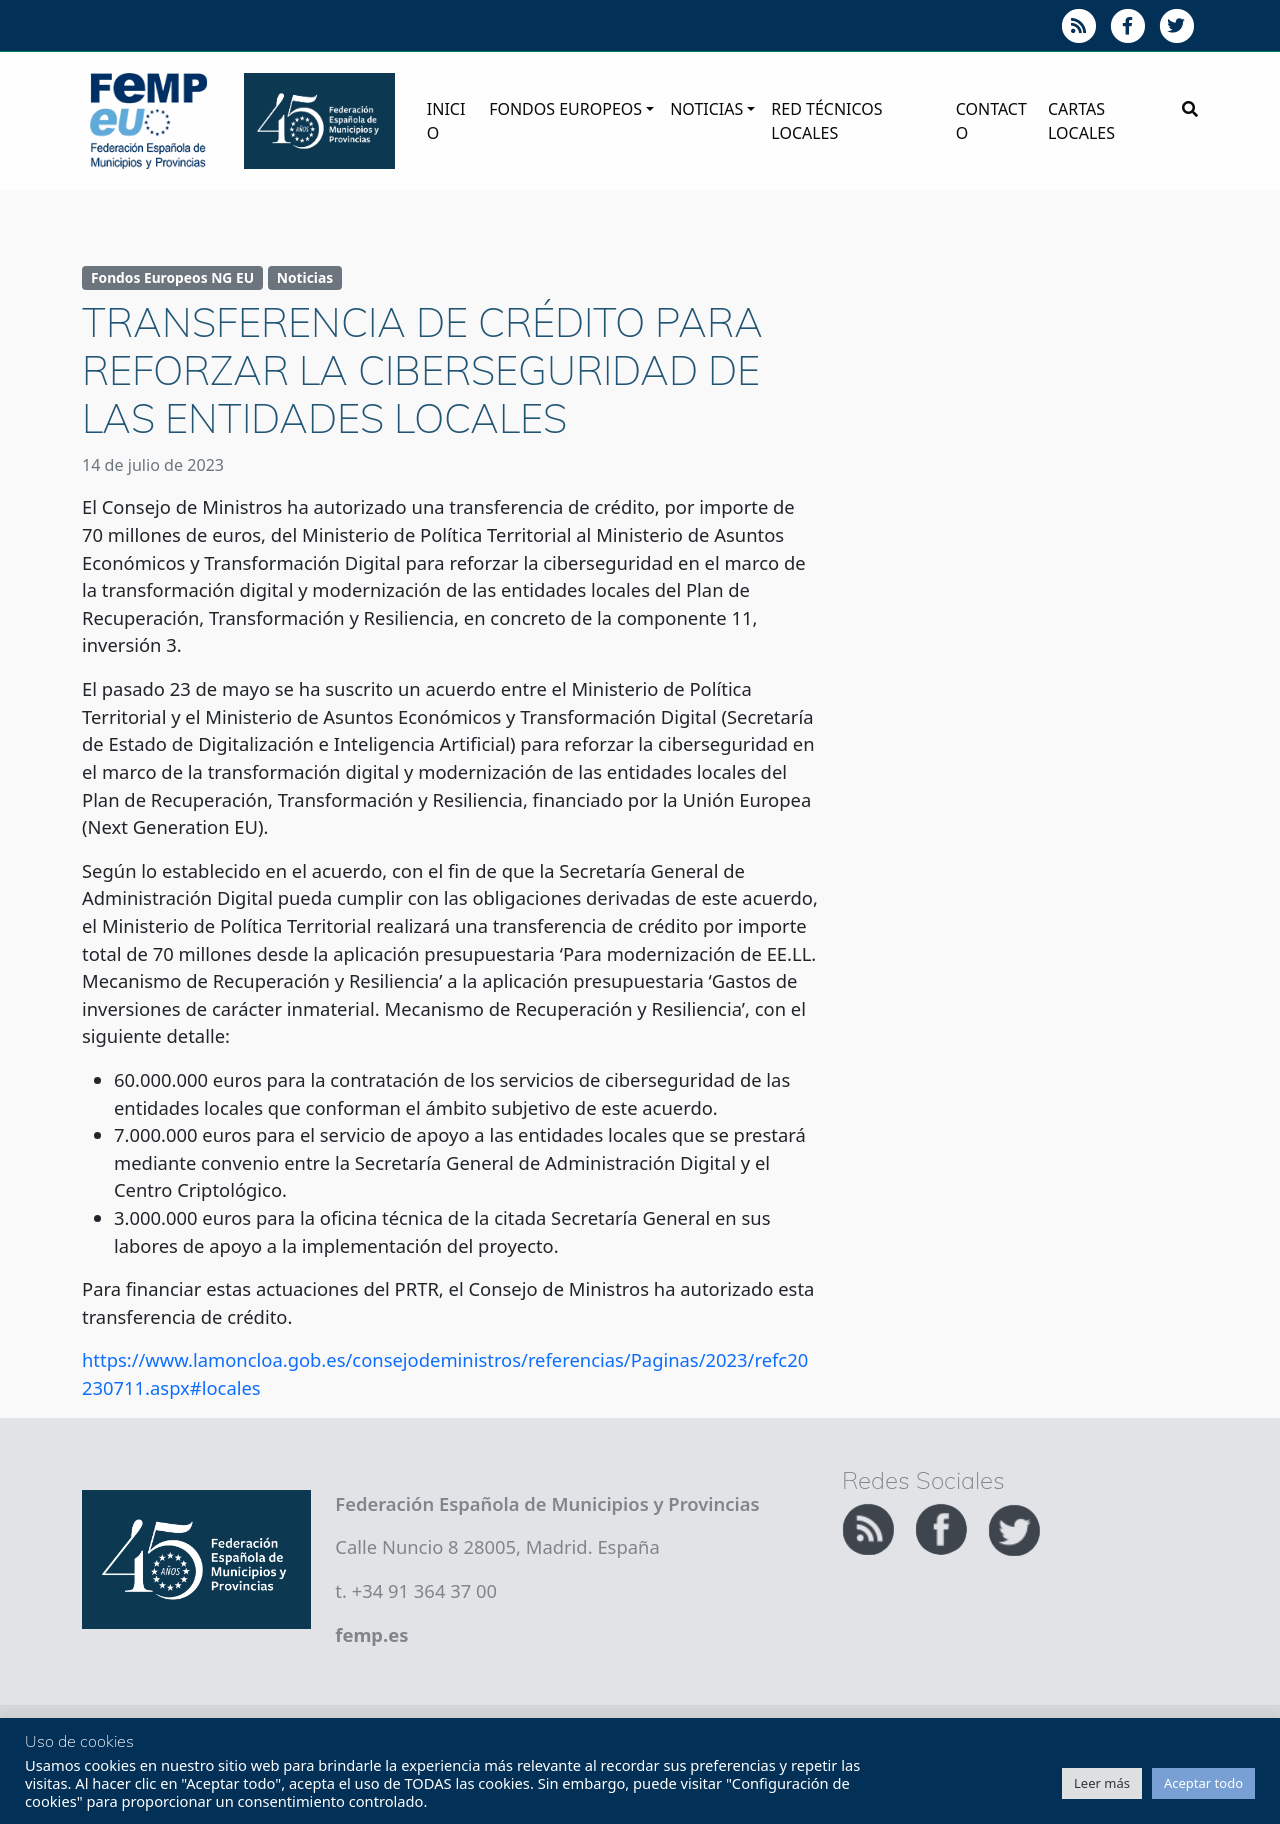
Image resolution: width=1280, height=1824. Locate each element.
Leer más (1102, 1783)
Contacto (991, 121)
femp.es (371, 1634)
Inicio (446, 121)
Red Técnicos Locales (826, 121)
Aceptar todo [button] (1203, 1783)
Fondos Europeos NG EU (172, 277)
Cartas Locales (1081, 121)
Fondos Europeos (565, 109)
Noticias (706, 109)
